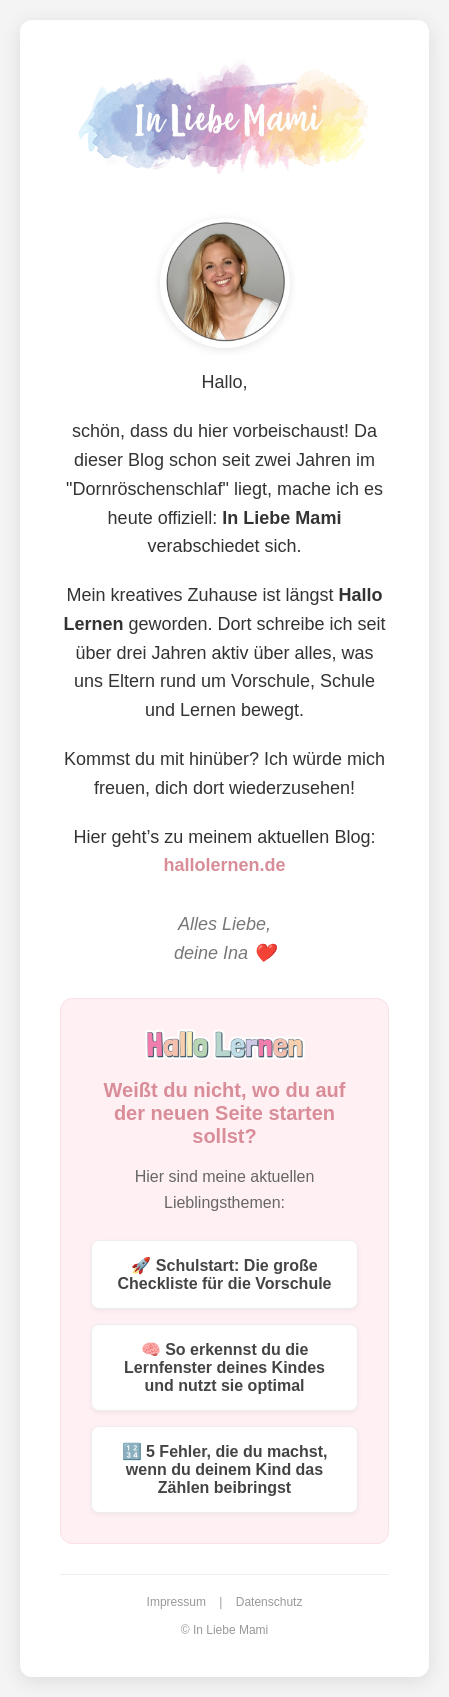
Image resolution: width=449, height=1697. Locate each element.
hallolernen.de (224, 865)
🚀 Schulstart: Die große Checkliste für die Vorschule (225, 1274)
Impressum (176, 1602)
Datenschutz (269, 1602)
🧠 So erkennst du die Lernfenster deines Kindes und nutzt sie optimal (224, 1367)
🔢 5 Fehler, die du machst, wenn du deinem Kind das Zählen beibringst (225, 1469)
